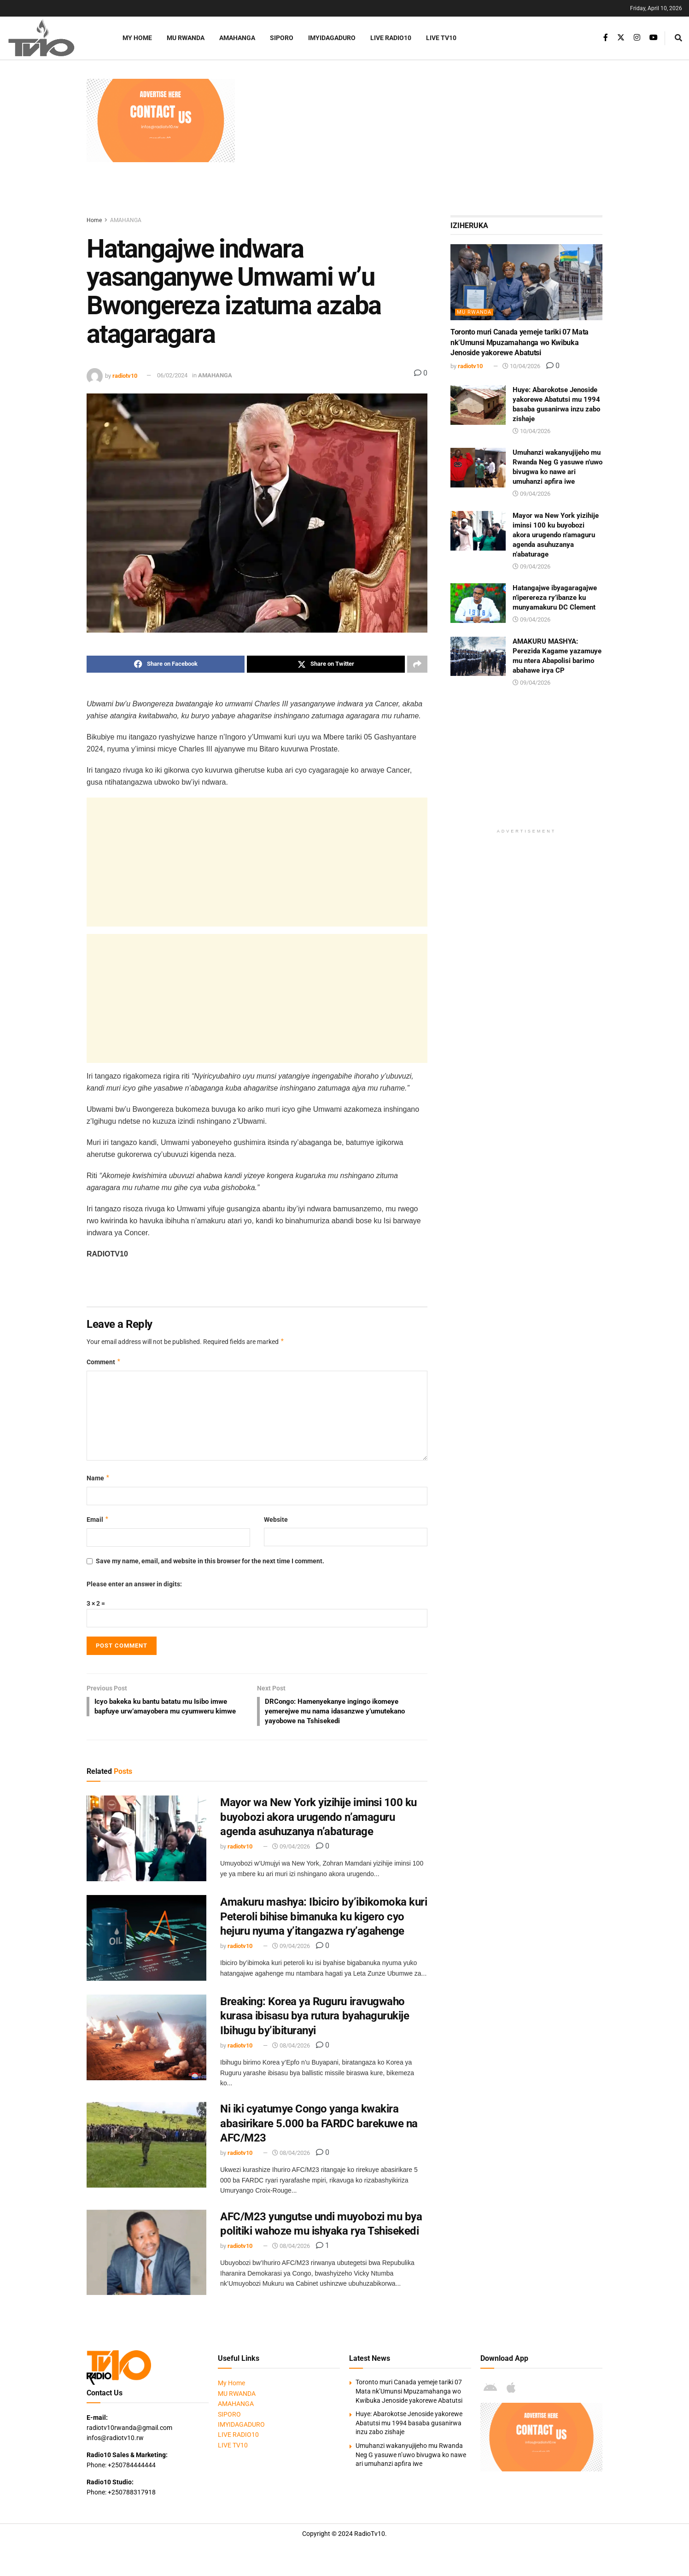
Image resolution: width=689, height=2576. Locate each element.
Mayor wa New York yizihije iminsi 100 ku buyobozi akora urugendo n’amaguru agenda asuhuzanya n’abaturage (318, 1820)
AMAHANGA (237, 37)
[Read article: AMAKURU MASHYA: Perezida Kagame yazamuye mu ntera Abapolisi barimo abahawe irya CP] (478, 656)
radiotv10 (124, 375)
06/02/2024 (172, 375)
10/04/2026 (521, 366)
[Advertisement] (423, 143)
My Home (137, 37)
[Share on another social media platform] (417, 664)
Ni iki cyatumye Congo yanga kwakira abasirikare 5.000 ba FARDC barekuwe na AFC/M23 (319, 2126)
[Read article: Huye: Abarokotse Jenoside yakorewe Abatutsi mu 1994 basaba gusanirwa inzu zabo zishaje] (478, 405)
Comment (104, 1362)
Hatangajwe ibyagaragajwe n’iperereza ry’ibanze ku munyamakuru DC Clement (555, 597)
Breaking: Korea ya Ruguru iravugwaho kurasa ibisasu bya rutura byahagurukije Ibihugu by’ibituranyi (314, 2019)
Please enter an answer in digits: (134, 1584)
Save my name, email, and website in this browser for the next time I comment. (210, 1562)
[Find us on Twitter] (621, 37)
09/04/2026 (291, 1849)
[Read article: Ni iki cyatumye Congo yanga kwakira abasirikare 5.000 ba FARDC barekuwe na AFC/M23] (146, 2148)
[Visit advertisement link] (161, 120)
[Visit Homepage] (53, 38)
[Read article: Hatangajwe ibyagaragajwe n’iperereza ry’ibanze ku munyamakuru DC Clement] (478, 603)
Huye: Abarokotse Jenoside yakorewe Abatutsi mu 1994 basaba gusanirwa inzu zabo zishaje (409, 2426)
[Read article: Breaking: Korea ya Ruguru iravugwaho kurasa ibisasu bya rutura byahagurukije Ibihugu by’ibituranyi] (146, 2040)
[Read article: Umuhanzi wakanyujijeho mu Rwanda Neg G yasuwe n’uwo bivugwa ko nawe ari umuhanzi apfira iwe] (478, 467)
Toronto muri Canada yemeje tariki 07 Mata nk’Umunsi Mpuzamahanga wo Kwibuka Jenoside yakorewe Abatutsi (519, 342)
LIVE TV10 (441, 37)
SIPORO (281, 37)
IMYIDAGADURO (332, 37)
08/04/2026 (291, 2048)
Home (94, 220)
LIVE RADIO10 (390, 37)
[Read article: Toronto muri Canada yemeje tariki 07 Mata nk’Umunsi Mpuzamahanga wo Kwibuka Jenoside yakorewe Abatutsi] (526, 282)
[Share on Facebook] (166, 664)
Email (98, 1520)
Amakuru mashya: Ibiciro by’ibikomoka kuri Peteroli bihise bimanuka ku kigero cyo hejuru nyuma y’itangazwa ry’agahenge (323, 1919)
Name (98, 1478)
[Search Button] (678, 38)
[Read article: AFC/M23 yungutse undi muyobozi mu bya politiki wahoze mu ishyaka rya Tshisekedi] (146, 2255)
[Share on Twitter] (326, 664)
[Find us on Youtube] (653, 37)
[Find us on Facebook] (605, 37)
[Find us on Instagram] (637, 37)
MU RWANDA (185, 37)
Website (276, 1520)
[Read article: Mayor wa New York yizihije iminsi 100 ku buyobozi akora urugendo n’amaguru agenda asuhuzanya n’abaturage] (146, 1841)
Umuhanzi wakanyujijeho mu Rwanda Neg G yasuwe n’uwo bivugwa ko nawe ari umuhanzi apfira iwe (411, 2457)
